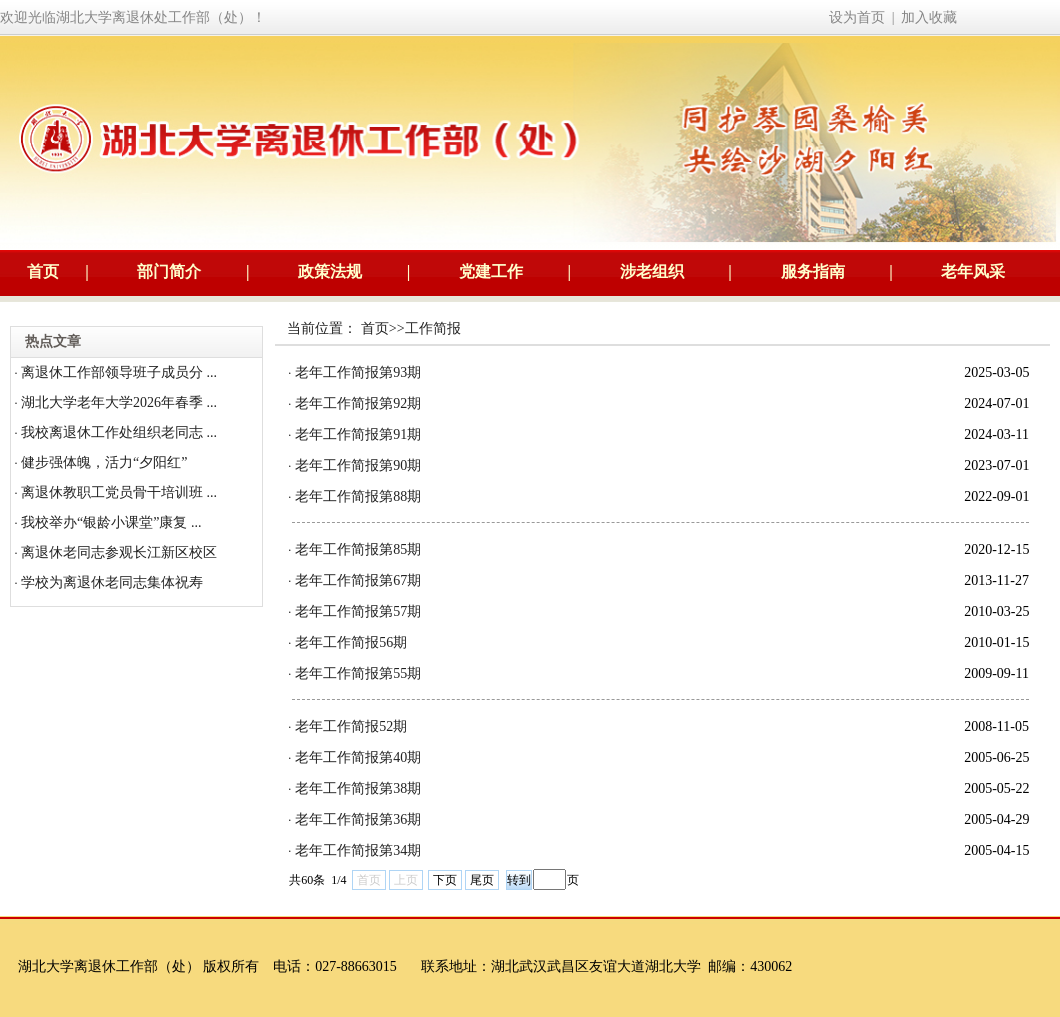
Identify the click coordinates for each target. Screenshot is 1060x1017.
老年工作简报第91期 (358, 434)
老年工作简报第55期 (358, 673)
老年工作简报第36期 (358, 819)
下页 (445, 880)
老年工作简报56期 (351, 642)
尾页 (482, 880)
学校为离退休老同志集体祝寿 (112, 582)
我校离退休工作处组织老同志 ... (119, 432)
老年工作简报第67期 (358, 580)
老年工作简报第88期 (358, 496)
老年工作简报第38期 (358, 788)
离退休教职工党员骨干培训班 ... (119, 492)
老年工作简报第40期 (358, 757)
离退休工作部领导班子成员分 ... (119, 372)
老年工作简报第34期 (358, 850)
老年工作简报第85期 (358, 549)
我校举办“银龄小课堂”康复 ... (111, 522)
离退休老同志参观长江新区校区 (119, 552)
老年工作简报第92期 (358, 403)
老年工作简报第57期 (358, 611)
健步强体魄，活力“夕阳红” (104, 462)
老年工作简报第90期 (358, 465)
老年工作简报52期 (351, 726)
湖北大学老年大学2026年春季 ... (119, 402)
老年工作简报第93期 (358, 372)
